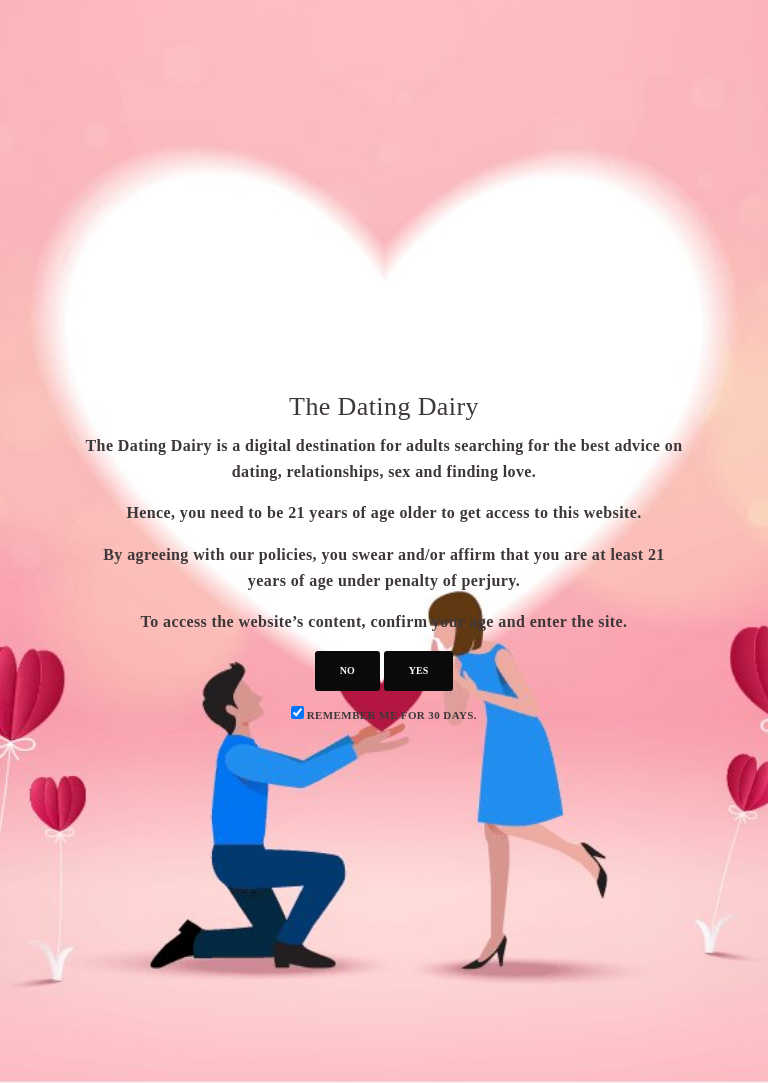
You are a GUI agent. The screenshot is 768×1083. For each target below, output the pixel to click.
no (347, 670)
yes (418, 670)
